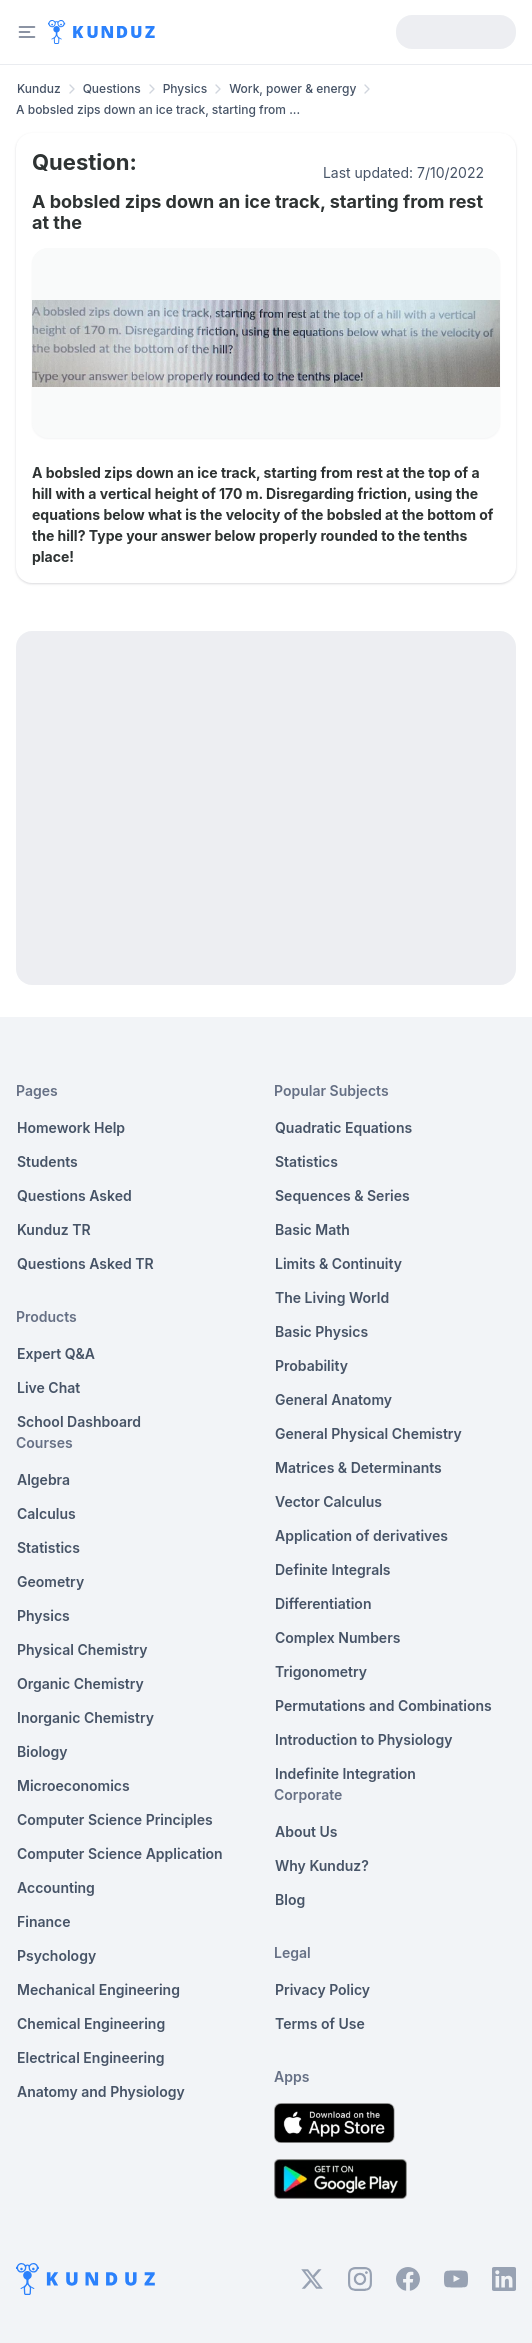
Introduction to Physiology (363, 1739)
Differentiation (323, 1603)
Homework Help (71, 1127)
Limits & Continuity (338, 1263)
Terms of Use (320, 2023)
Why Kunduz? (322, 1865)
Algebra (43, 1479)
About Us (306, 1831)
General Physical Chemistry (368, 1433)
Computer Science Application (120, 1853)
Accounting (56, 1887)
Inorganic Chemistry (85, 1717)
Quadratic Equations (343, 1127)
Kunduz (39, 88)
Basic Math (312, 1229)
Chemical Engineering (91, 2023)
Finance (44, 1921)
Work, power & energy (292, 88)
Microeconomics (73, 1785)
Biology (42, 1751)
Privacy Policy (322, 1989)
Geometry (50, 1581)
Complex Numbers (337, 1637)
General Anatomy (333, 1399)
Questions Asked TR (85, 1263)
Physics (185, 88)
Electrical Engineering (91, 2057)
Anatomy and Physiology (101, 2091)
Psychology (56, 1955)
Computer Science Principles (115, 1819)
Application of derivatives (361, 1535)
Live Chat (48, 1387)
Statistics (48, 1547)
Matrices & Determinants (358, 1467)
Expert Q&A (56, 1353)
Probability (311, 1365)
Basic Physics (321, 1331)
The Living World (332, 1297)
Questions (112, 88)
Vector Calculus (328, 1501)
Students (47, 1161)
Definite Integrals (333, 1569)
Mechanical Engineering (98, 1989)
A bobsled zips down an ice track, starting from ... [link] (158, 109)
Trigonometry (321, 1671)
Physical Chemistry (82, 1649)
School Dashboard (79, 1421)
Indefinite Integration (345, 1773)
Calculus (46, 1513)
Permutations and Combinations (383, 1705)
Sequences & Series (342, 1195)
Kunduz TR (54, 1229)
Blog (290, 1899)
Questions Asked (74, 1195)
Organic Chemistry (80, 1683)
